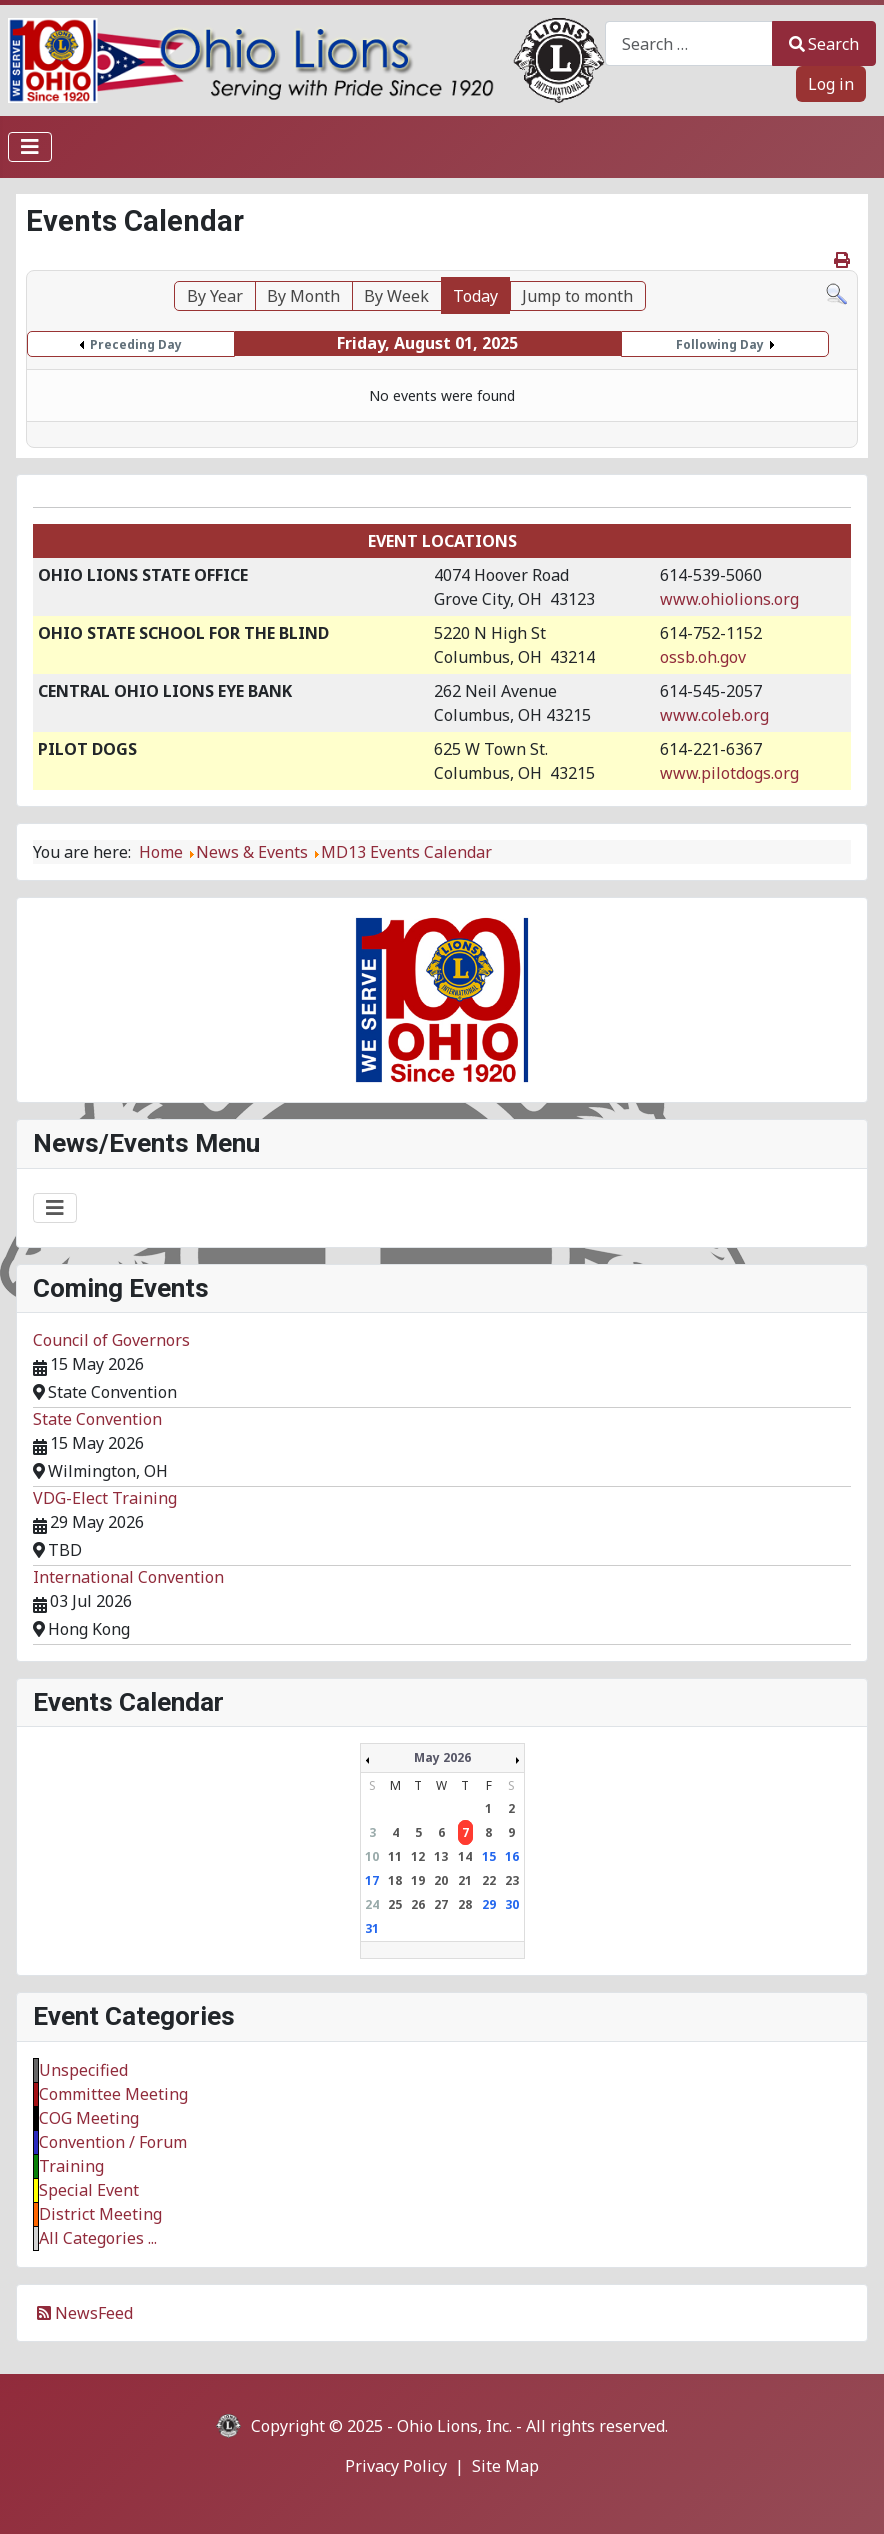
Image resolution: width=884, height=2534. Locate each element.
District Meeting (100, 2214)
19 (418, 1880)
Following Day (720, 344)
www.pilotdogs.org (729, 773)
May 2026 (442, 1757)
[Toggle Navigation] (30, 147)
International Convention (128, 1577)
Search (824, 44)
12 (418, 1856)
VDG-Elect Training (105, 1498)
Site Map (505, 2466)
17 (372, 1880)
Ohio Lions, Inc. (454, 2426)
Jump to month (577, 296)
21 (465, 1880)
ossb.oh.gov (703, 657)
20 (441, 1880)
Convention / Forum (113, 2142)
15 (489, 1856)
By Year (215, 296)
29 (489, 1904)
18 (395, 1880)
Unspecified (83, 2070)
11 (395, 1856)
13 (441, 1856)
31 (372, 1928)
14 (465, 1856)
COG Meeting (89, 2118)
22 (489, 1880)
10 (372, 1856)
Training (71, 2166)
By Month (303, 296)
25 (395, 1904)
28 (465, 1904)
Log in (831, 84)
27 (441, 1904)
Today (475, 296)
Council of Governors (111, 1340)
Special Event (89, 2190)
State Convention (97, 1419)
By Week (396, 296)
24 (372, 1904)
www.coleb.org (714, 715)
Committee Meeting (113, 2094)
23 (512, 1880)
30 (512, 1904)
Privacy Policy (396, 2466)
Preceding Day (136, 344)
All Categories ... (98, 2238)
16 (512, 1856)
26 (418, 1904)
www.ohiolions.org (729, 599)
